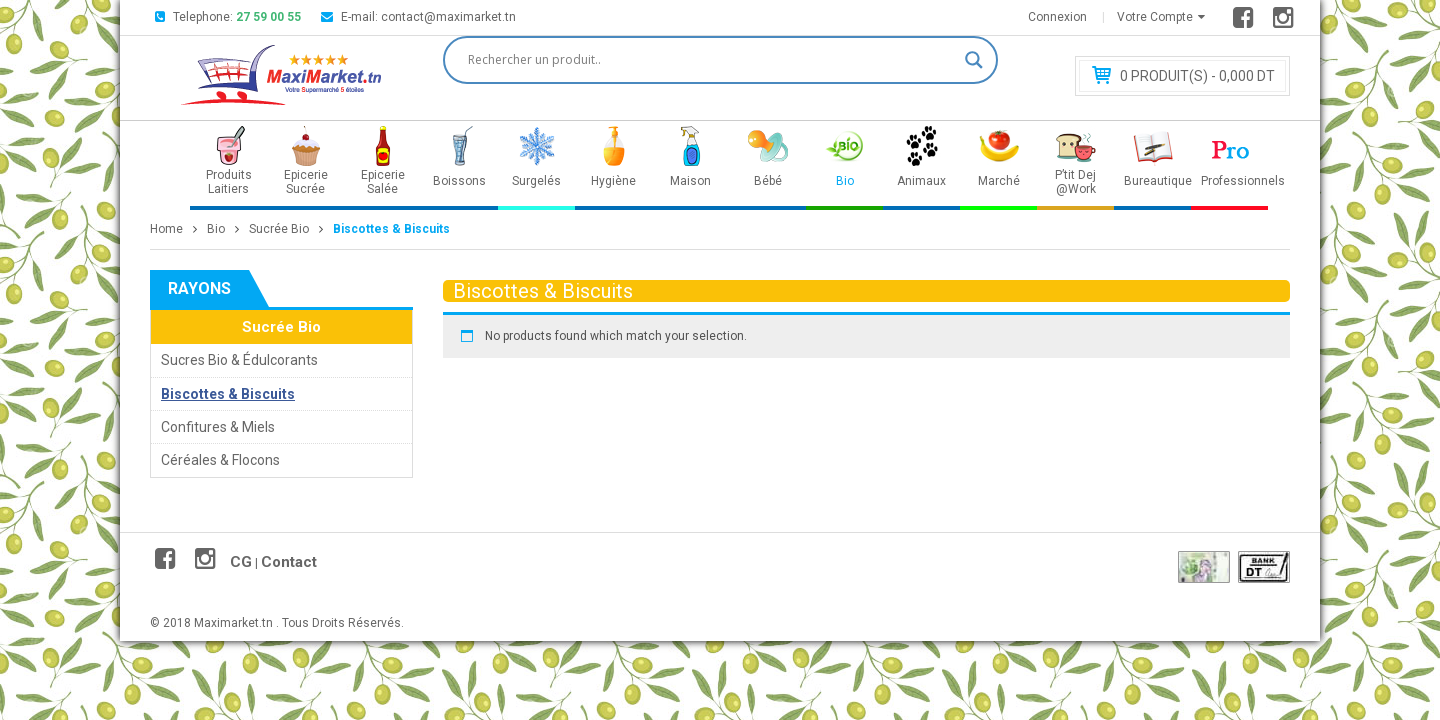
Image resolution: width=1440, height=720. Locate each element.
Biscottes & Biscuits (228, 394)
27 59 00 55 (268, 17)
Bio (216, 229)
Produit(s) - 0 (1197, 76)
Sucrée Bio (279, 229)
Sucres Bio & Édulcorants (239, 360)
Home (166, 229)
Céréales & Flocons (220, 460)
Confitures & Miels (218, 427)
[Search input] (711, 60)
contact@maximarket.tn (448, 17)
